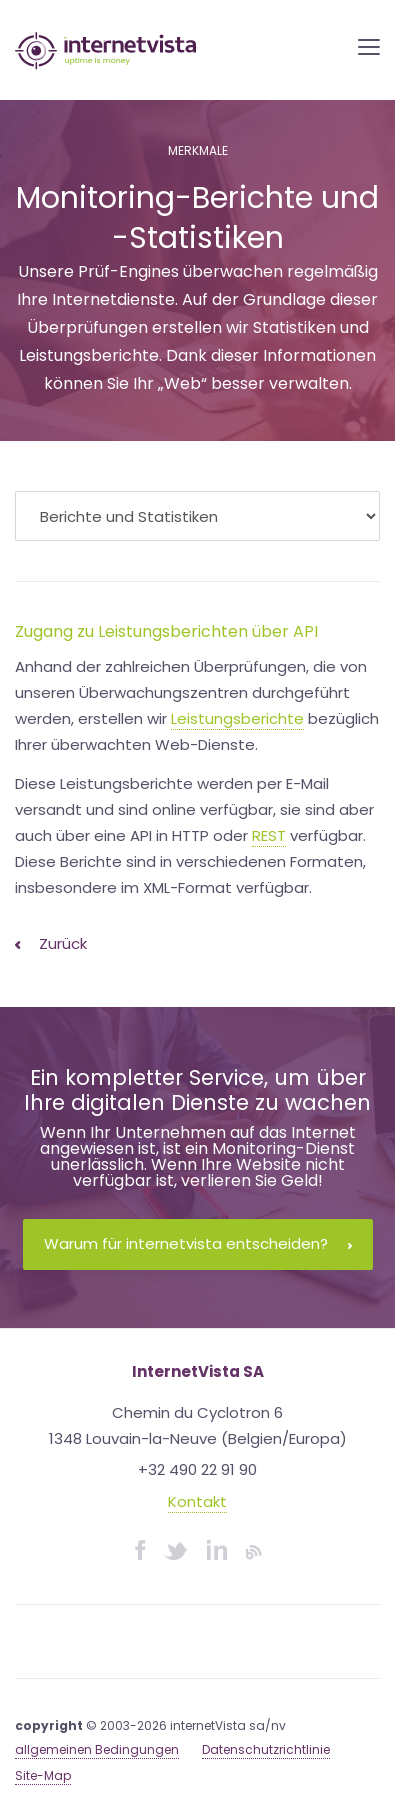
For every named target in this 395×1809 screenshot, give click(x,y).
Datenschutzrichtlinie (266, 1749)
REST (269, 835)
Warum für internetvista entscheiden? (198, 1243)
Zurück (51, 943)
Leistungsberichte (237, 718)
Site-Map (43, 1775)
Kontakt (197, 1501)
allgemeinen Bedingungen (97, 1749)
